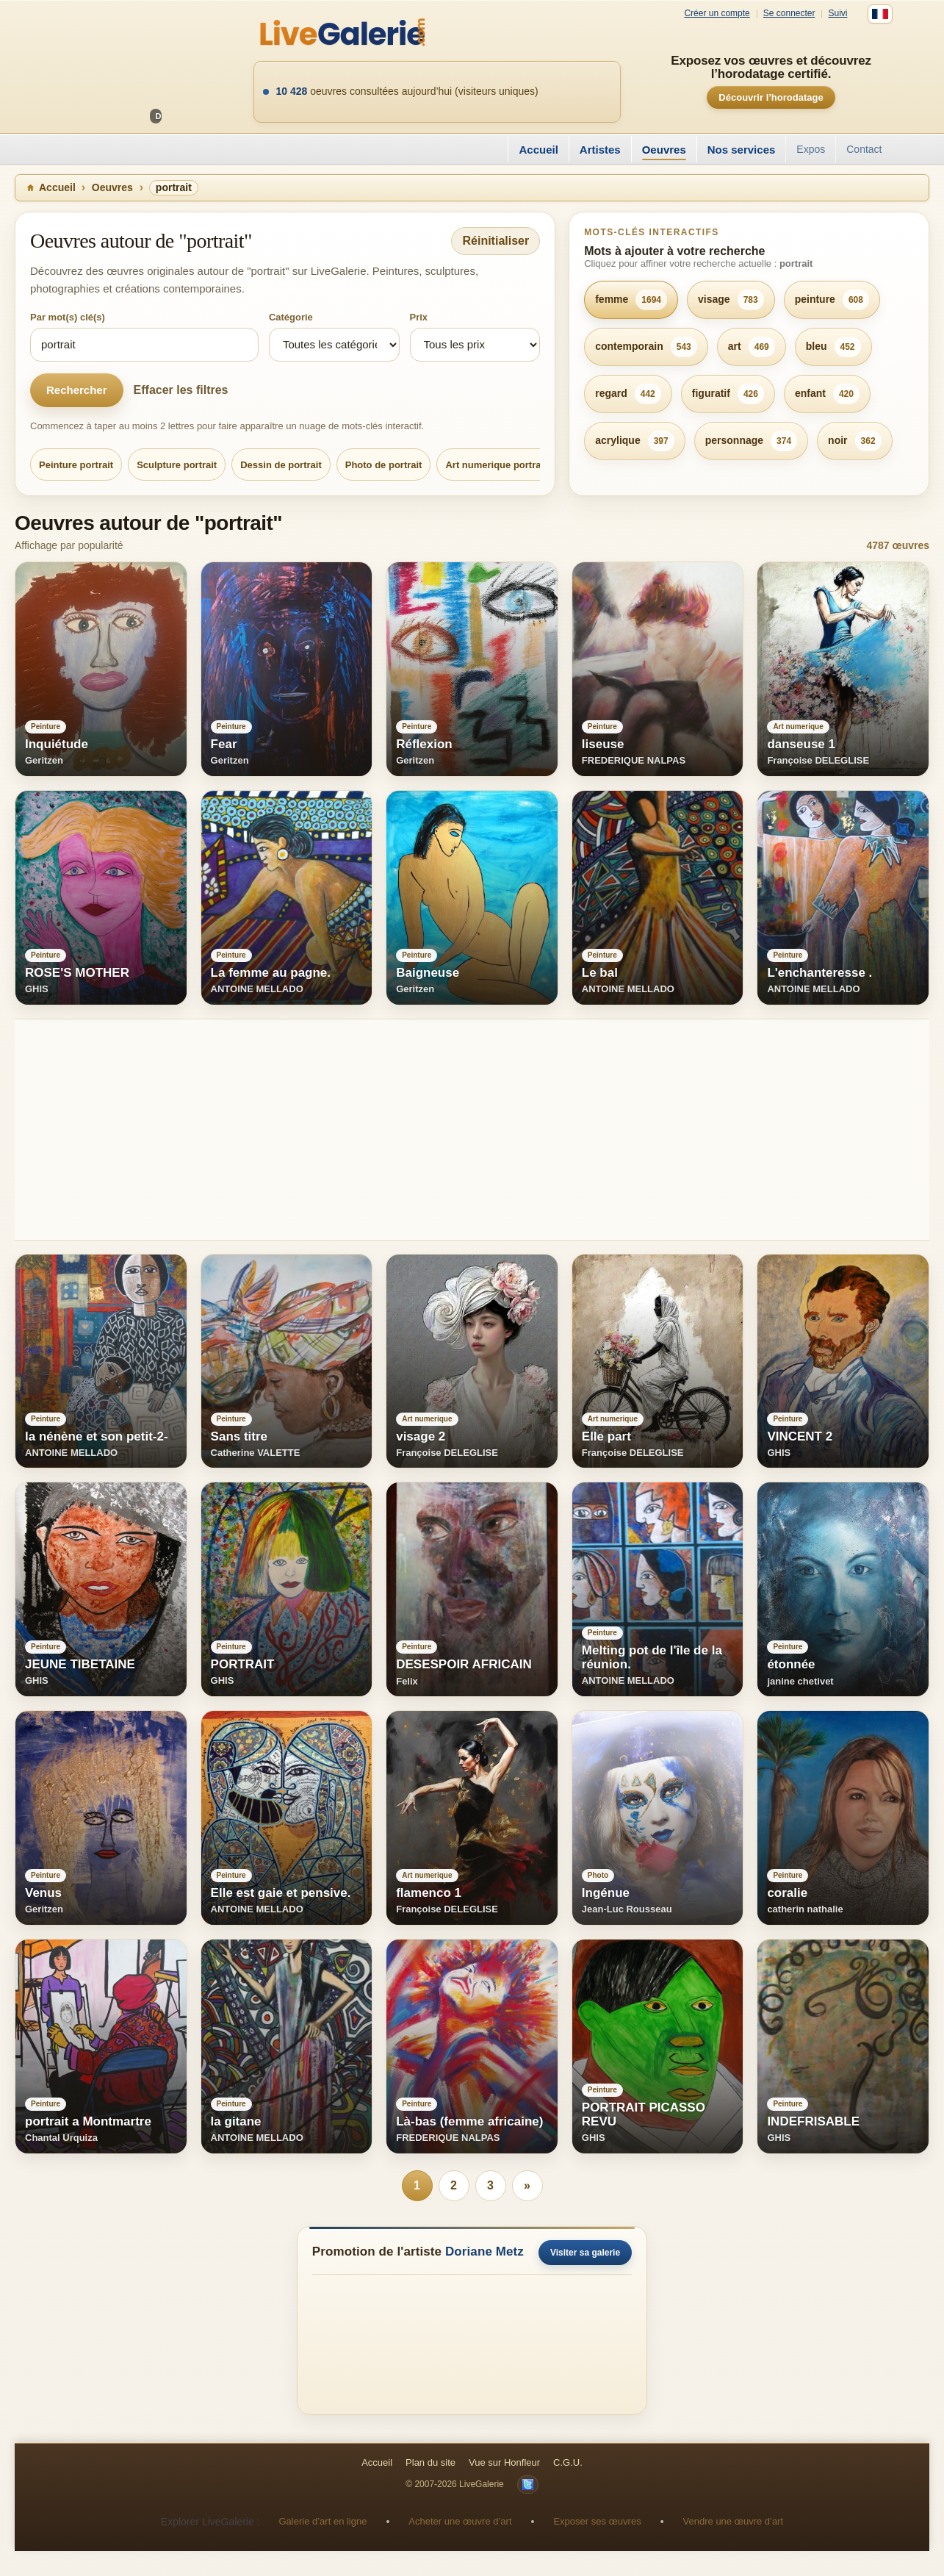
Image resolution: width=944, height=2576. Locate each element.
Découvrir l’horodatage (770, 97)
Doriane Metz (484, 2252)
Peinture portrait (76, 464)
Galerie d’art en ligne (322, 2521)
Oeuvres (664, 149)
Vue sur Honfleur (504, 2462)
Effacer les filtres (181, 390)
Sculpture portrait (177, 464)
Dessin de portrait (281, 464)
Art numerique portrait (496, 464)
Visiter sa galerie (585, 2252)
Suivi (837, 13)
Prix (419, 317)
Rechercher (76, 390)
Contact (864, 149)
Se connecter (789, 13)
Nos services (741, 149)
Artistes (600, 149)
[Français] (880, 14)
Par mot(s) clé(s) (67, 317)
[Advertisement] (455, 1130)
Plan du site (430, 2462)
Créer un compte (716, 13)
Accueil (538, 149)
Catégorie (291, 317)
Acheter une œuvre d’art (459, 2521)
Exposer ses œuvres (597, 2521)
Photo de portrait (383, 464)
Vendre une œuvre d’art (733, 2521)
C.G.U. (568, 2462)
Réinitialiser (495, 240)
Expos (810, 149)
